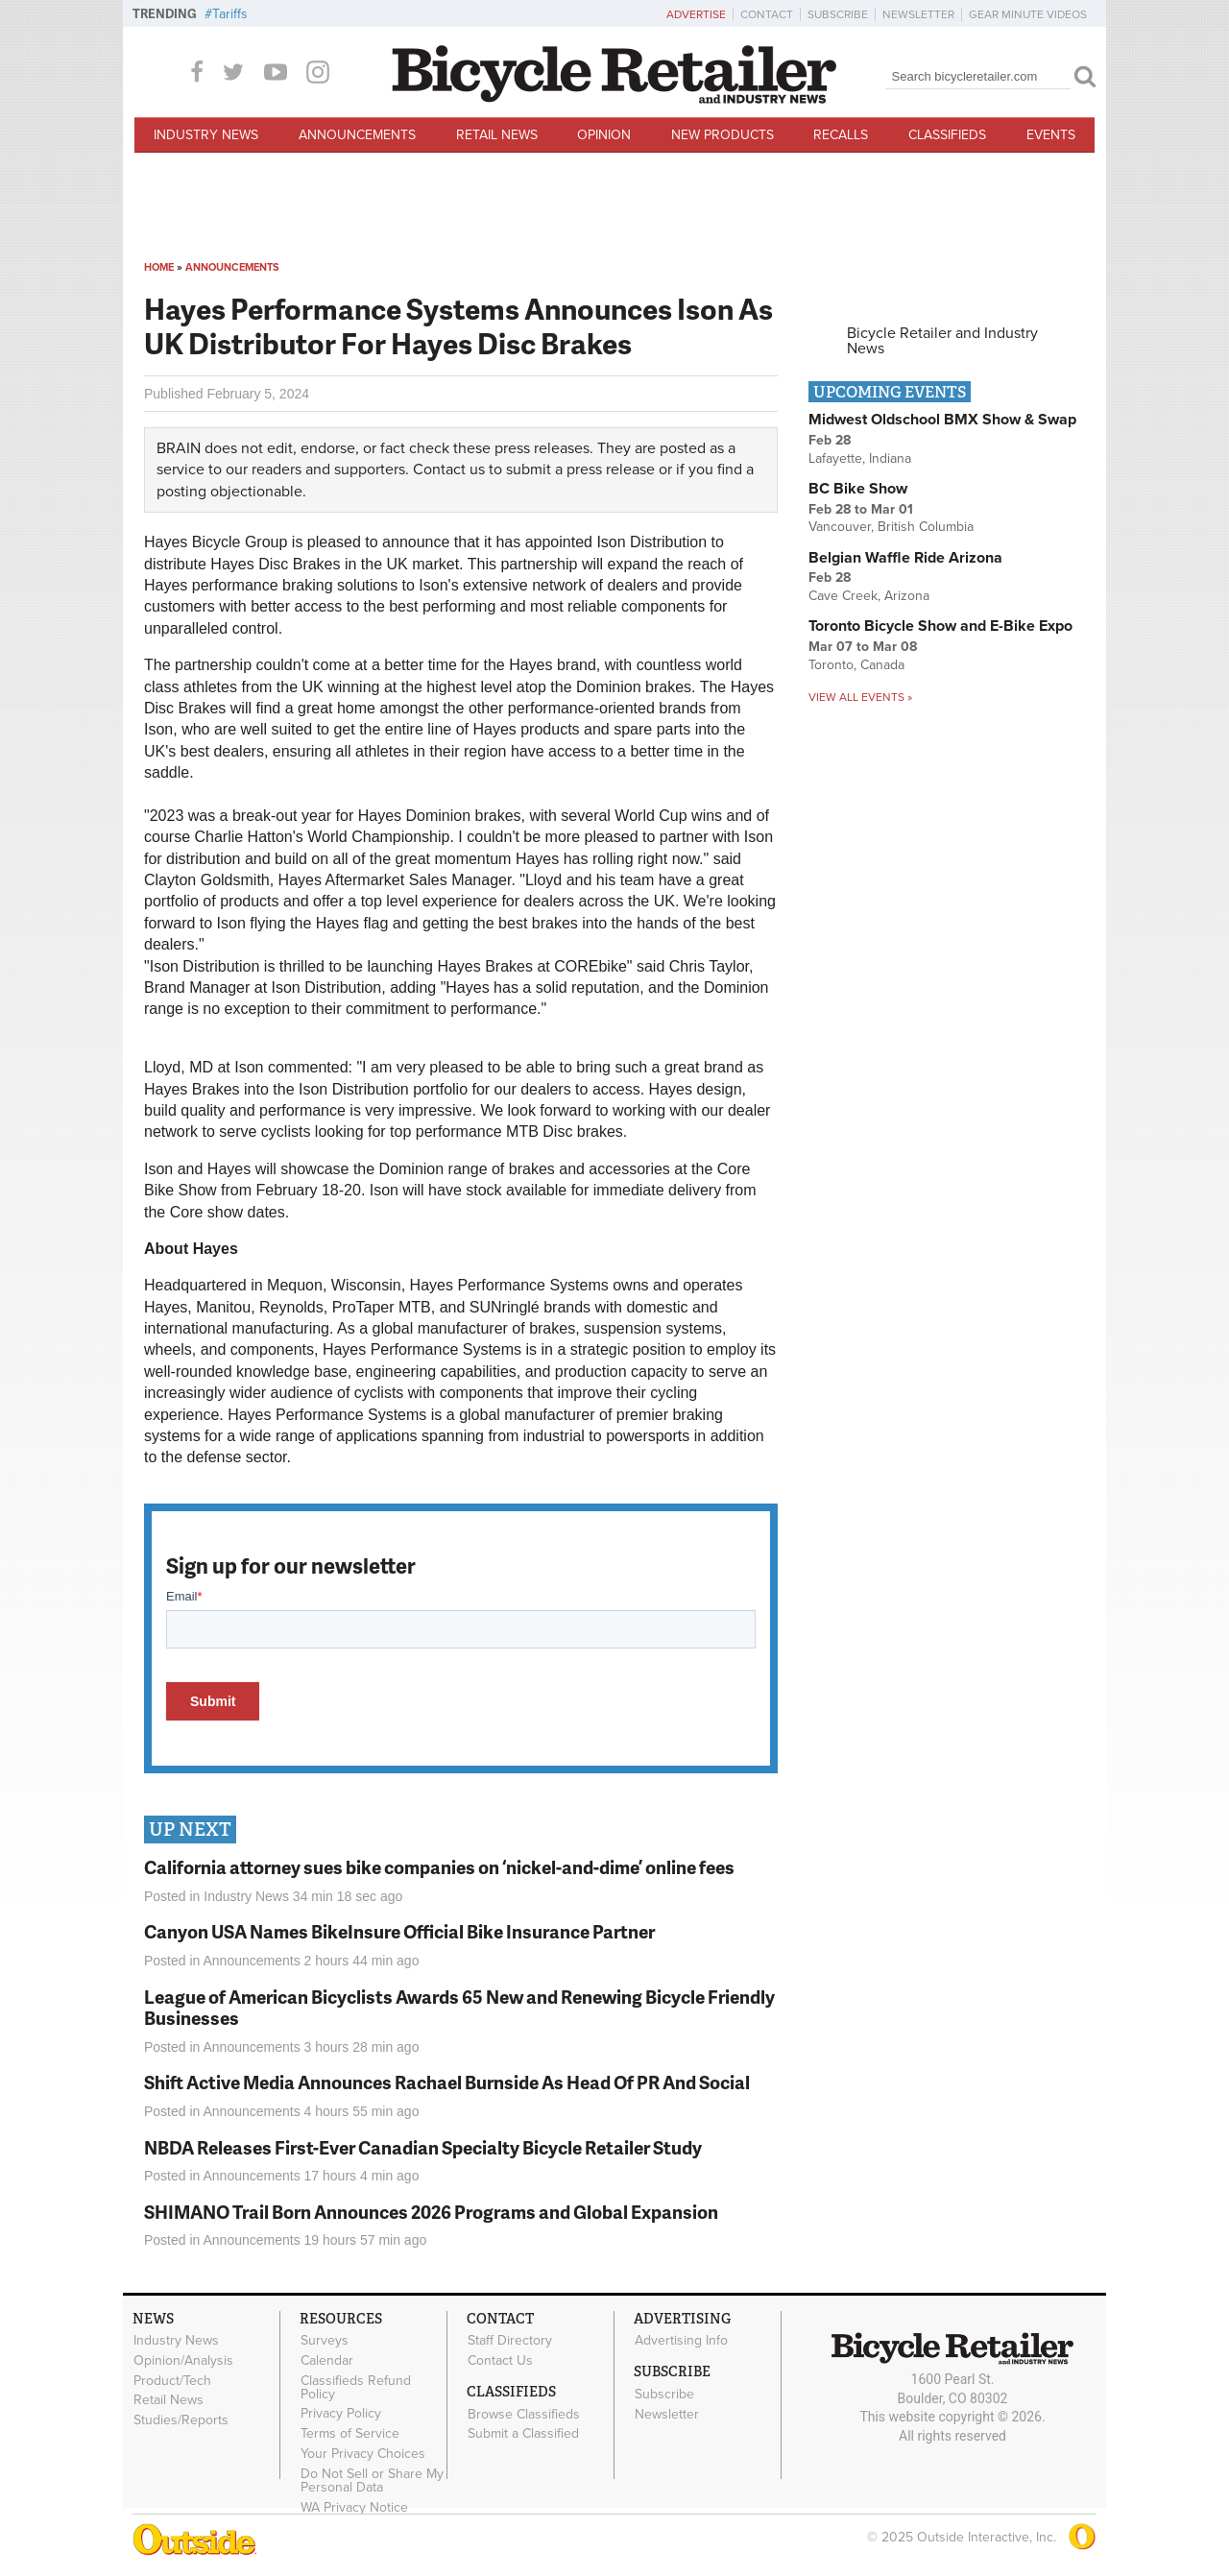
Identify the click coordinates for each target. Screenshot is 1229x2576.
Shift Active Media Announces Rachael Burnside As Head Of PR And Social (447, 2082)
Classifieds (947, 135)
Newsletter (918, 14)
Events (1050, 135)
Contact (766, 14)
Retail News (497, 135)
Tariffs (230, 14)
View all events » (860, 697)
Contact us (449, 469)
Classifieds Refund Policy (356, 2386)
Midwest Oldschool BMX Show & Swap (942, 419)
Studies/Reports (181, 2420)
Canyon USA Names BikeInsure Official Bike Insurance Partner (399, 1931)
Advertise (696, 14)
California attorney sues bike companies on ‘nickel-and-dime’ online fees (439, 1867)
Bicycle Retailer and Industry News (942, 341)
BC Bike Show (857, 488)
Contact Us (500, 2360)
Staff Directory (510, 2340)
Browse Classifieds (524, 2413)
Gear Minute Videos (1028, 14)
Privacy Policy (341, 2413)
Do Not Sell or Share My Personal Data (372, 2480)
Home (159, 267)
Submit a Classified (523, 2434)
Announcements (357, 135)
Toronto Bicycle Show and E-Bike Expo (940, 626)
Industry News (206, 135)
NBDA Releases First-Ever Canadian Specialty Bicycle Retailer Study (423, 2147)
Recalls (840, 135)
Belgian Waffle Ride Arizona (905, 557)
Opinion (604, 135)
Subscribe (837, 14)
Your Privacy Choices (363, 2454)
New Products (722, 135)
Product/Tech (172, 2380)
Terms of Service (350, 2434)
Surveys (325, 2340)
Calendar (327, 2360)
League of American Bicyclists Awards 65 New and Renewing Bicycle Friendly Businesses (459, 2008)
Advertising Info (681, 2340)
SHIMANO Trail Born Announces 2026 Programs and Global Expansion (431, 2212)
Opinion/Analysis (183, 2360)
